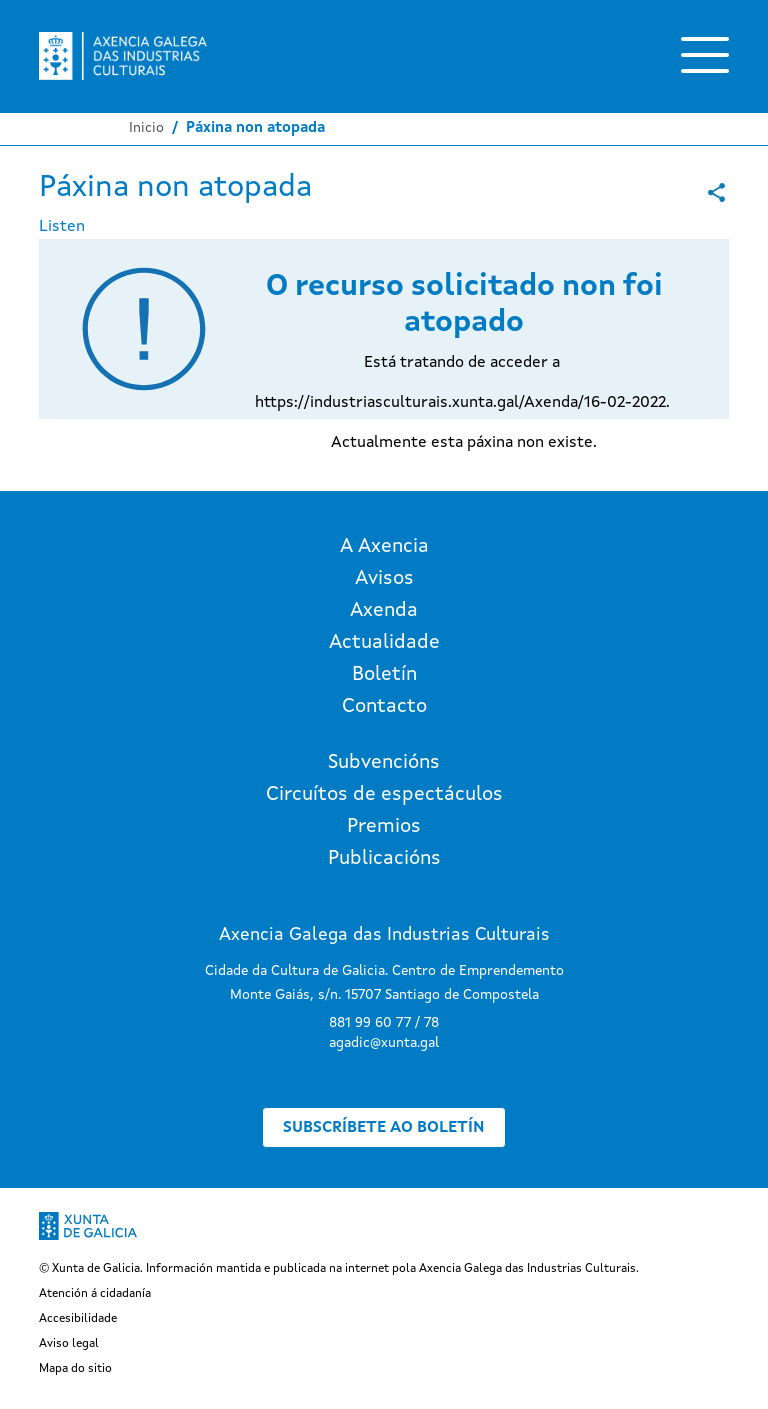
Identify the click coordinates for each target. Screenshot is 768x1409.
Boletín (384, 675)
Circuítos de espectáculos (384, 795)
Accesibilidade (78, 1319)
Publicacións (384, 859)
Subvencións (384, 763)
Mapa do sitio (75, 1369)
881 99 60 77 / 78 (384, 1023)
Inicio (146, 128)
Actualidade (384, 643)
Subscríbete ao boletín (384, 1128)
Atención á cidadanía (95, 1294)
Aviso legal (69, 1344)
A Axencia (384, 547)
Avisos (384, 579)
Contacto (384, 707)
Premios (384, 827)
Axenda (384, 611)
